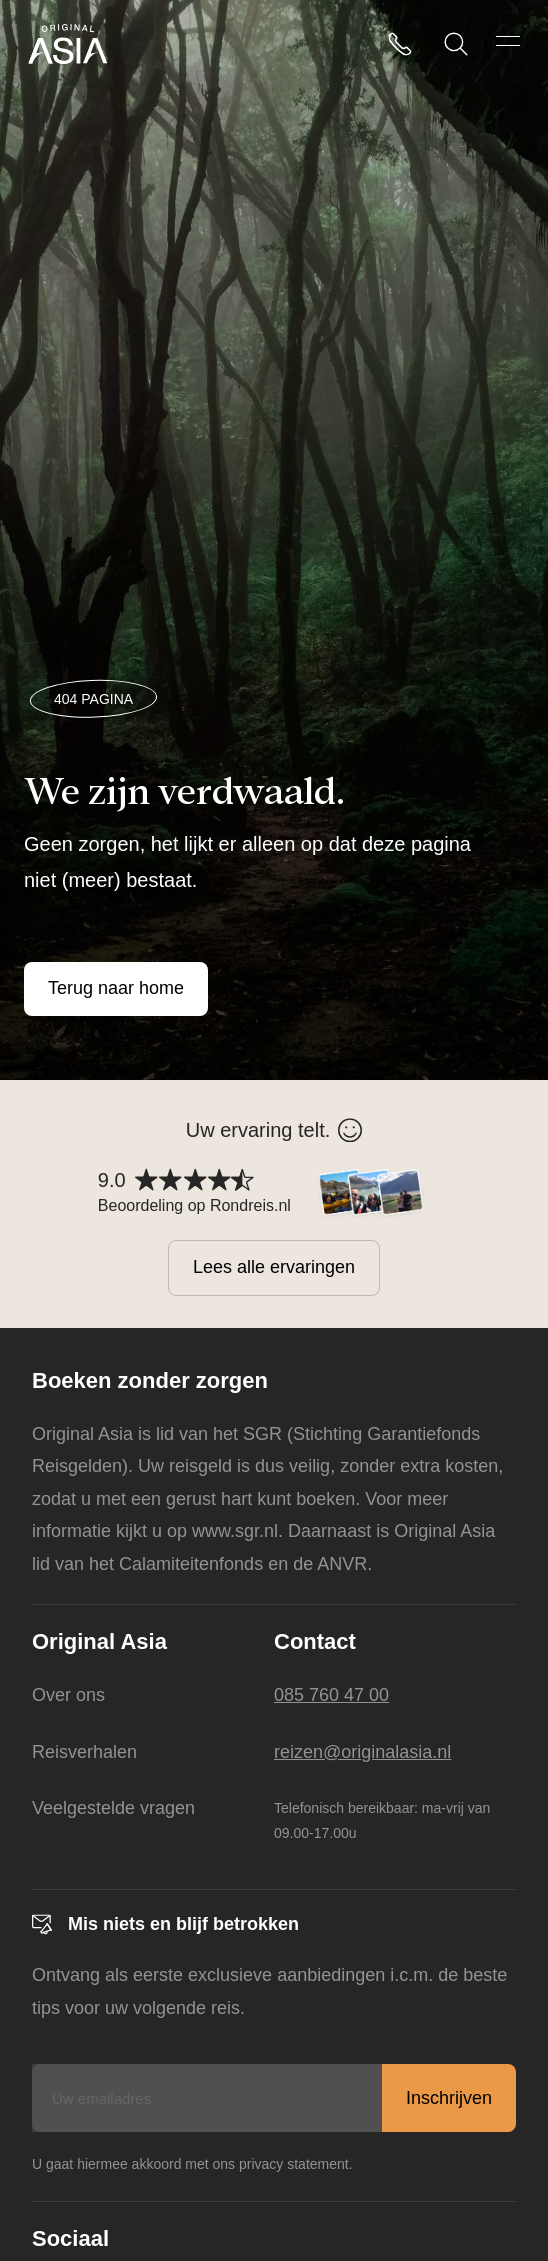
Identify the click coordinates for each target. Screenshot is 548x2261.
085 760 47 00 (331, 1695)
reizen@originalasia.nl (362, 1752)
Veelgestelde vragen (113, 1808)
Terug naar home (116, 988)
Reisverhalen (84, 1752)
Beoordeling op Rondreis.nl (194, 1205)
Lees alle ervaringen (274, 1267)
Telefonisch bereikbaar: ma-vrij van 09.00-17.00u (382, 1820)
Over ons (68, 1695)
